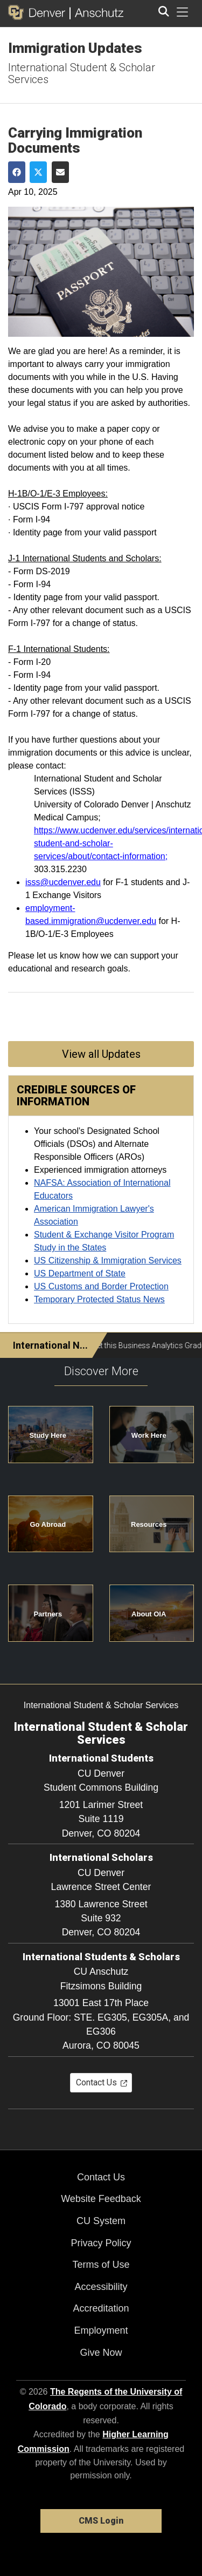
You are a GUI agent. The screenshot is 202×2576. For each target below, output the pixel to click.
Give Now (101, 2352)
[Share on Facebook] (16, 172)
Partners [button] (47, 1614)
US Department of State (80, 1273)
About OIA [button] (148, 1614)
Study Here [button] (47, 1435)
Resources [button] (148, 1524)
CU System (101, 2220)
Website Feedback (101, 2198)
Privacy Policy (101, 2243)
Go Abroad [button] (48, 1524)
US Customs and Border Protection (101, 1286)
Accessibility (100, 2286)
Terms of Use (100, 2264)
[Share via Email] (60, 172)
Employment (101, 2330)
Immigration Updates (75, 48)
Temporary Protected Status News (99, 1299)
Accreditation (101, 2308)
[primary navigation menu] (182, 12)
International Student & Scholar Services (81, 73)
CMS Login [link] (101, 2521)
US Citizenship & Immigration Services (108, 1260)
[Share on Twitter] (38, 172)
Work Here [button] (148, 1435)
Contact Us (101, 2177)
